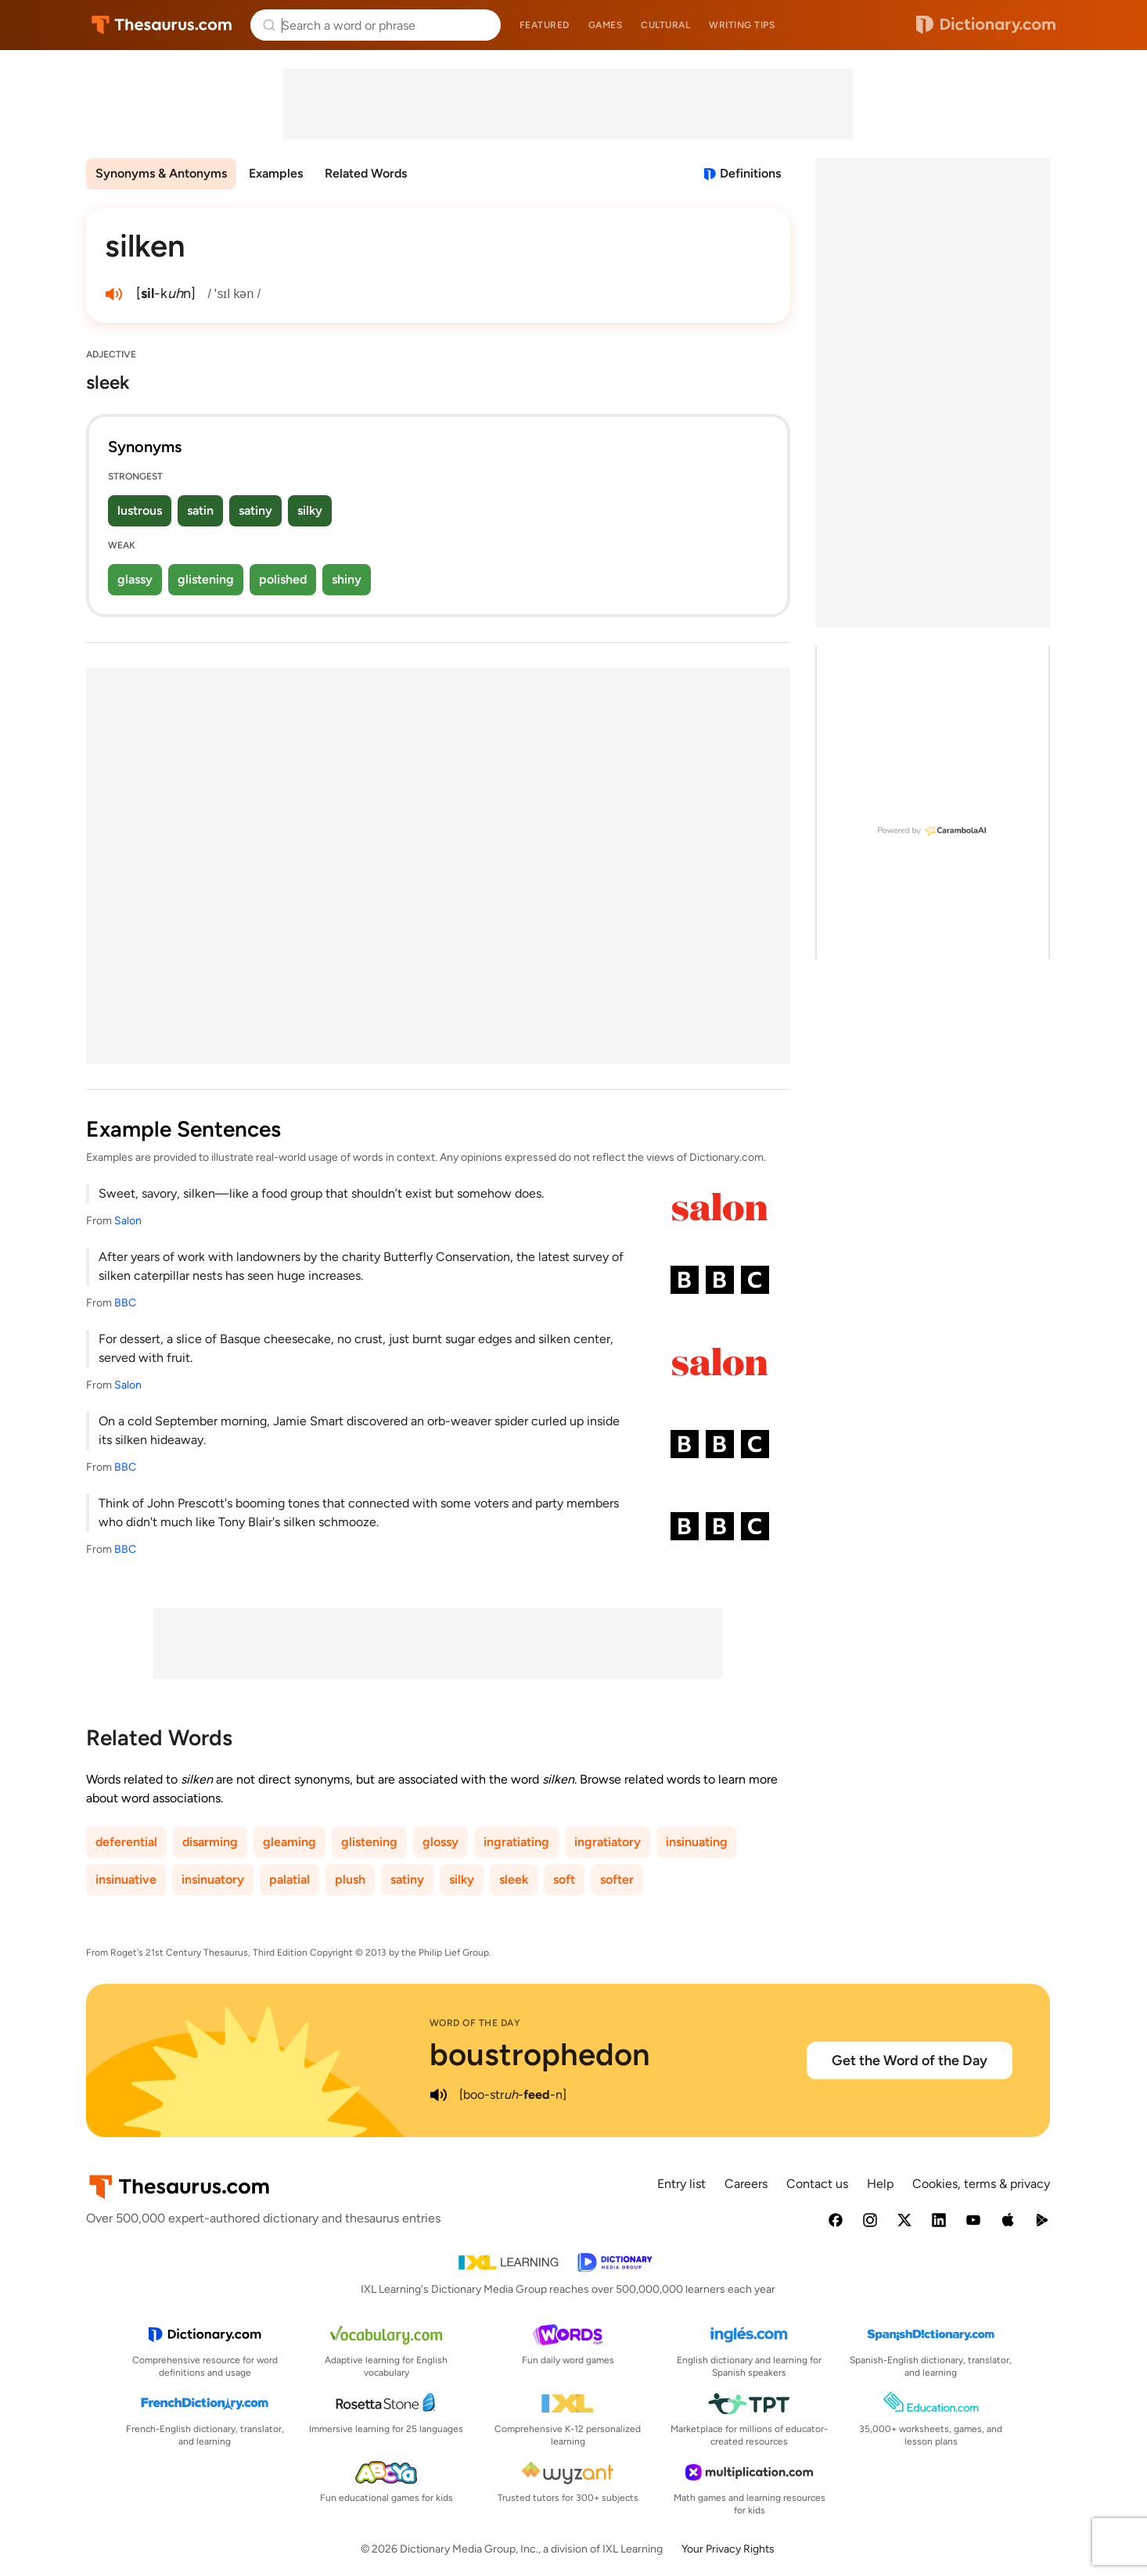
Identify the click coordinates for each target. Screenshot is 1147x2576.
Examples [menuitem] (276, 173)
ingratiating (516, 1841)
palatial (289, 1879)
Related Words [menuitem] (366, 173)
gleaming (289, 1841)
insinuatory (213, 1879)
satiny (255, 510)
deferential (126, 1841)
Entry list (681, 2183)
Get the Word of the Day (909, 2060)
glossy (440, 1841)
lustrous (139, 510)
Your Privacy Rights (728, 2549)
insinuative (125, 1879)
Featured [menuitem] (545, 25)
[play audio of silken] (114, 294)
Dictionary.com (985, 25)
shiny (346, 579)
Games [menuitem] (605, 25)
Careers (746, 2183)
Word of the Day (475, 2022)
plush (350, 1879)
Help (880, 2183)
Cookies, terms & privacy (981, 2183)
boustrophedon (540, 2054)
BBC (125, 1303)
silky (309, 510)
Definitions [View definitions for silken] (750, 173)
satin (200, 510)
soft (564, 1879)
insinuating (697, 1841)
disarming (210, 1841)
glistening (206, 579)
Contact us (817, 2183)
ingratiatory (607, 1841)
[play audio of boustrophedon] (439, 2095)
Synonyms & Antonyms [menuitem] (161, 173)
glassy (135, 579)
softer (617, 1879)
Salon (128, 1220)
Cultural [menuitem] (665, 25)
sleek (513, 1879)
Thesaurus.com (162, 25)
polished (283, 579)
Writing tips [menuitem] (742, 25)
